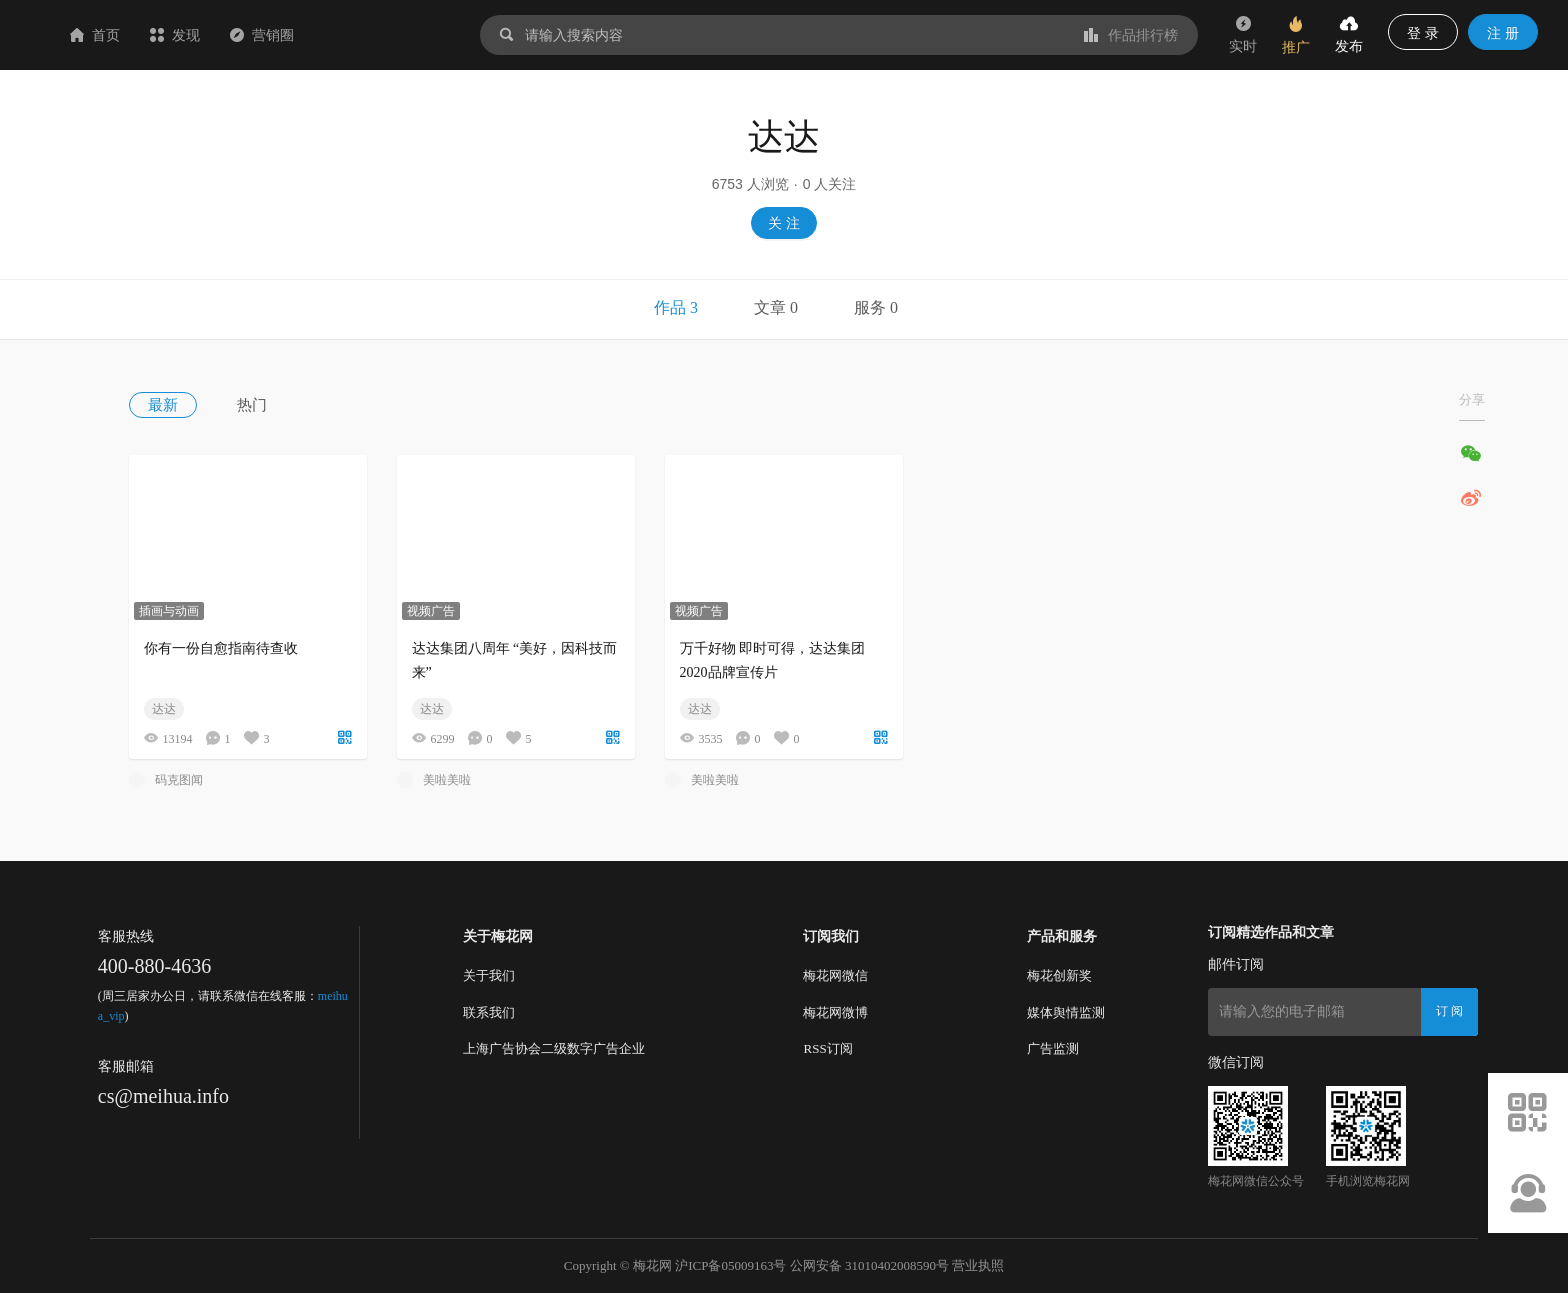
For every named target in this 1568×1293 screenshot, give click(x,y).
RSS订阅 (827, 1048)
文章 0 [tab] (776, 307)
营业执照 (978, 1265)
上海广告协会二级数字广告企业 (554, 1048)
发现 (294, 35)
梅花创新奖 (1059, 975)
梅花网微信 (835, 975)
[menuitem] (183, 405)
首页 (214, 35)
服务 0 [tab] (876, 307)
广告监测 (1053, 1048)
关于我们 (489, 975)
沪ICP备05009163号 (730, 1265)
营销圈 (381, 35)
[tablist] (784, 310)
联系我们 (489, 1012)
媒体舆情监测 (1066, 1012)
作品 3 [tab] (676, 307)
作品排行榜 (1131, 35)
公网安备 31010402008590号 (869, 1265)
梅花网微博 (835, 1012)
